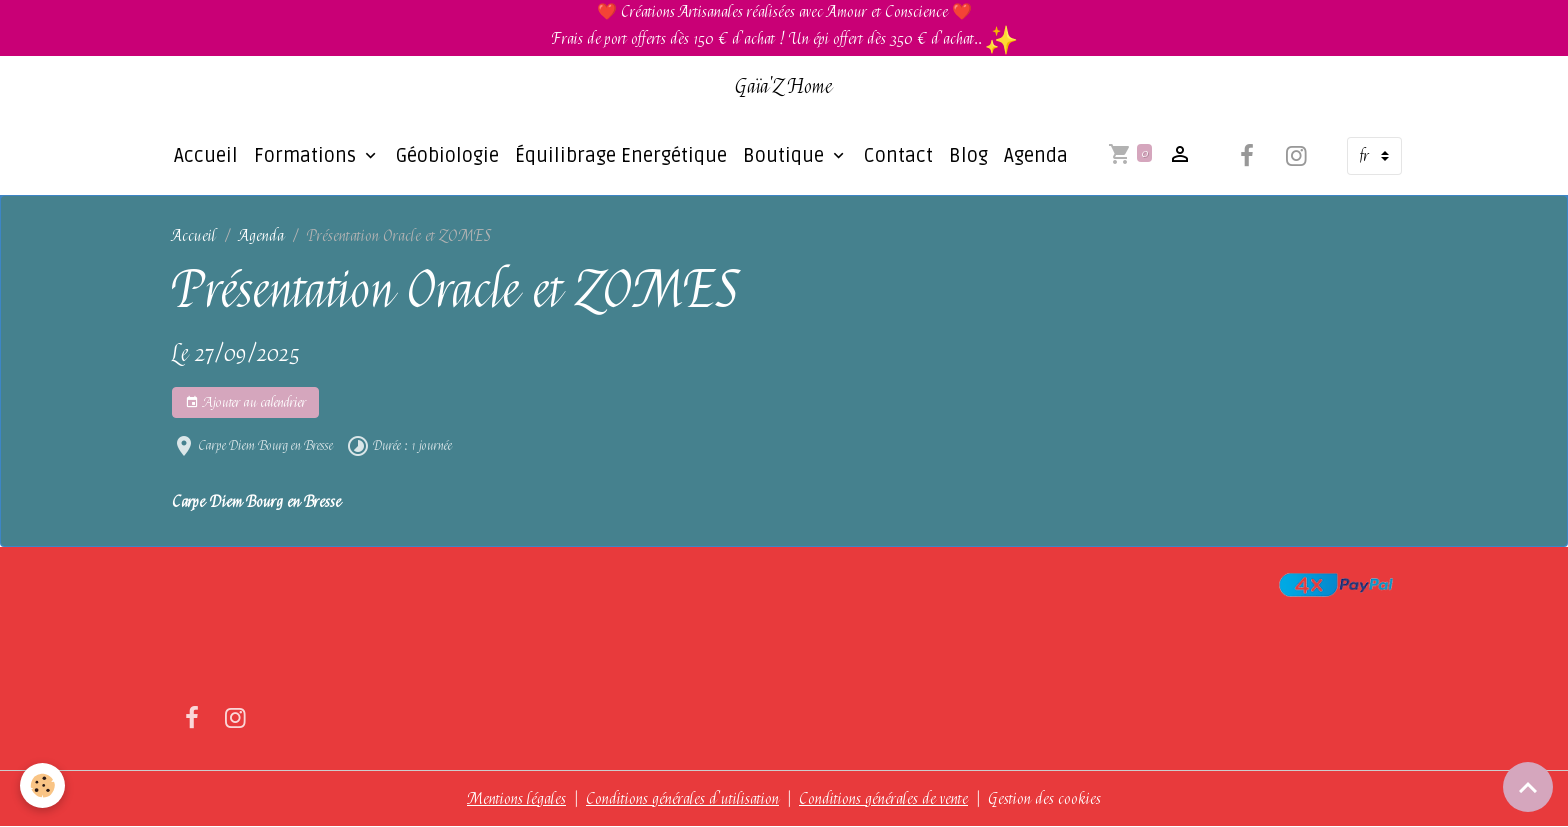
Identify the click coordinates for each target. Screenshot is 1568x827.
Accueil (206, 156)
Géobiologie (447, 156)
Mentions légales (516, 799)
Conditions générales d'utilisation (682, 799)
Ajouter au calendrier (245, 402)
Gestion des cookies (1044, 799)
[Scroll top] (1528, 787)
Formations (307, 156)
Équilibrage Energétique (621, 156)
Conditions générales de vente (883, 799)
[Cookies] (42, 785)
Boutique (786, 156)
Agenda (1036, 156)
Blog (968, 156)
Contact (898, 156)
